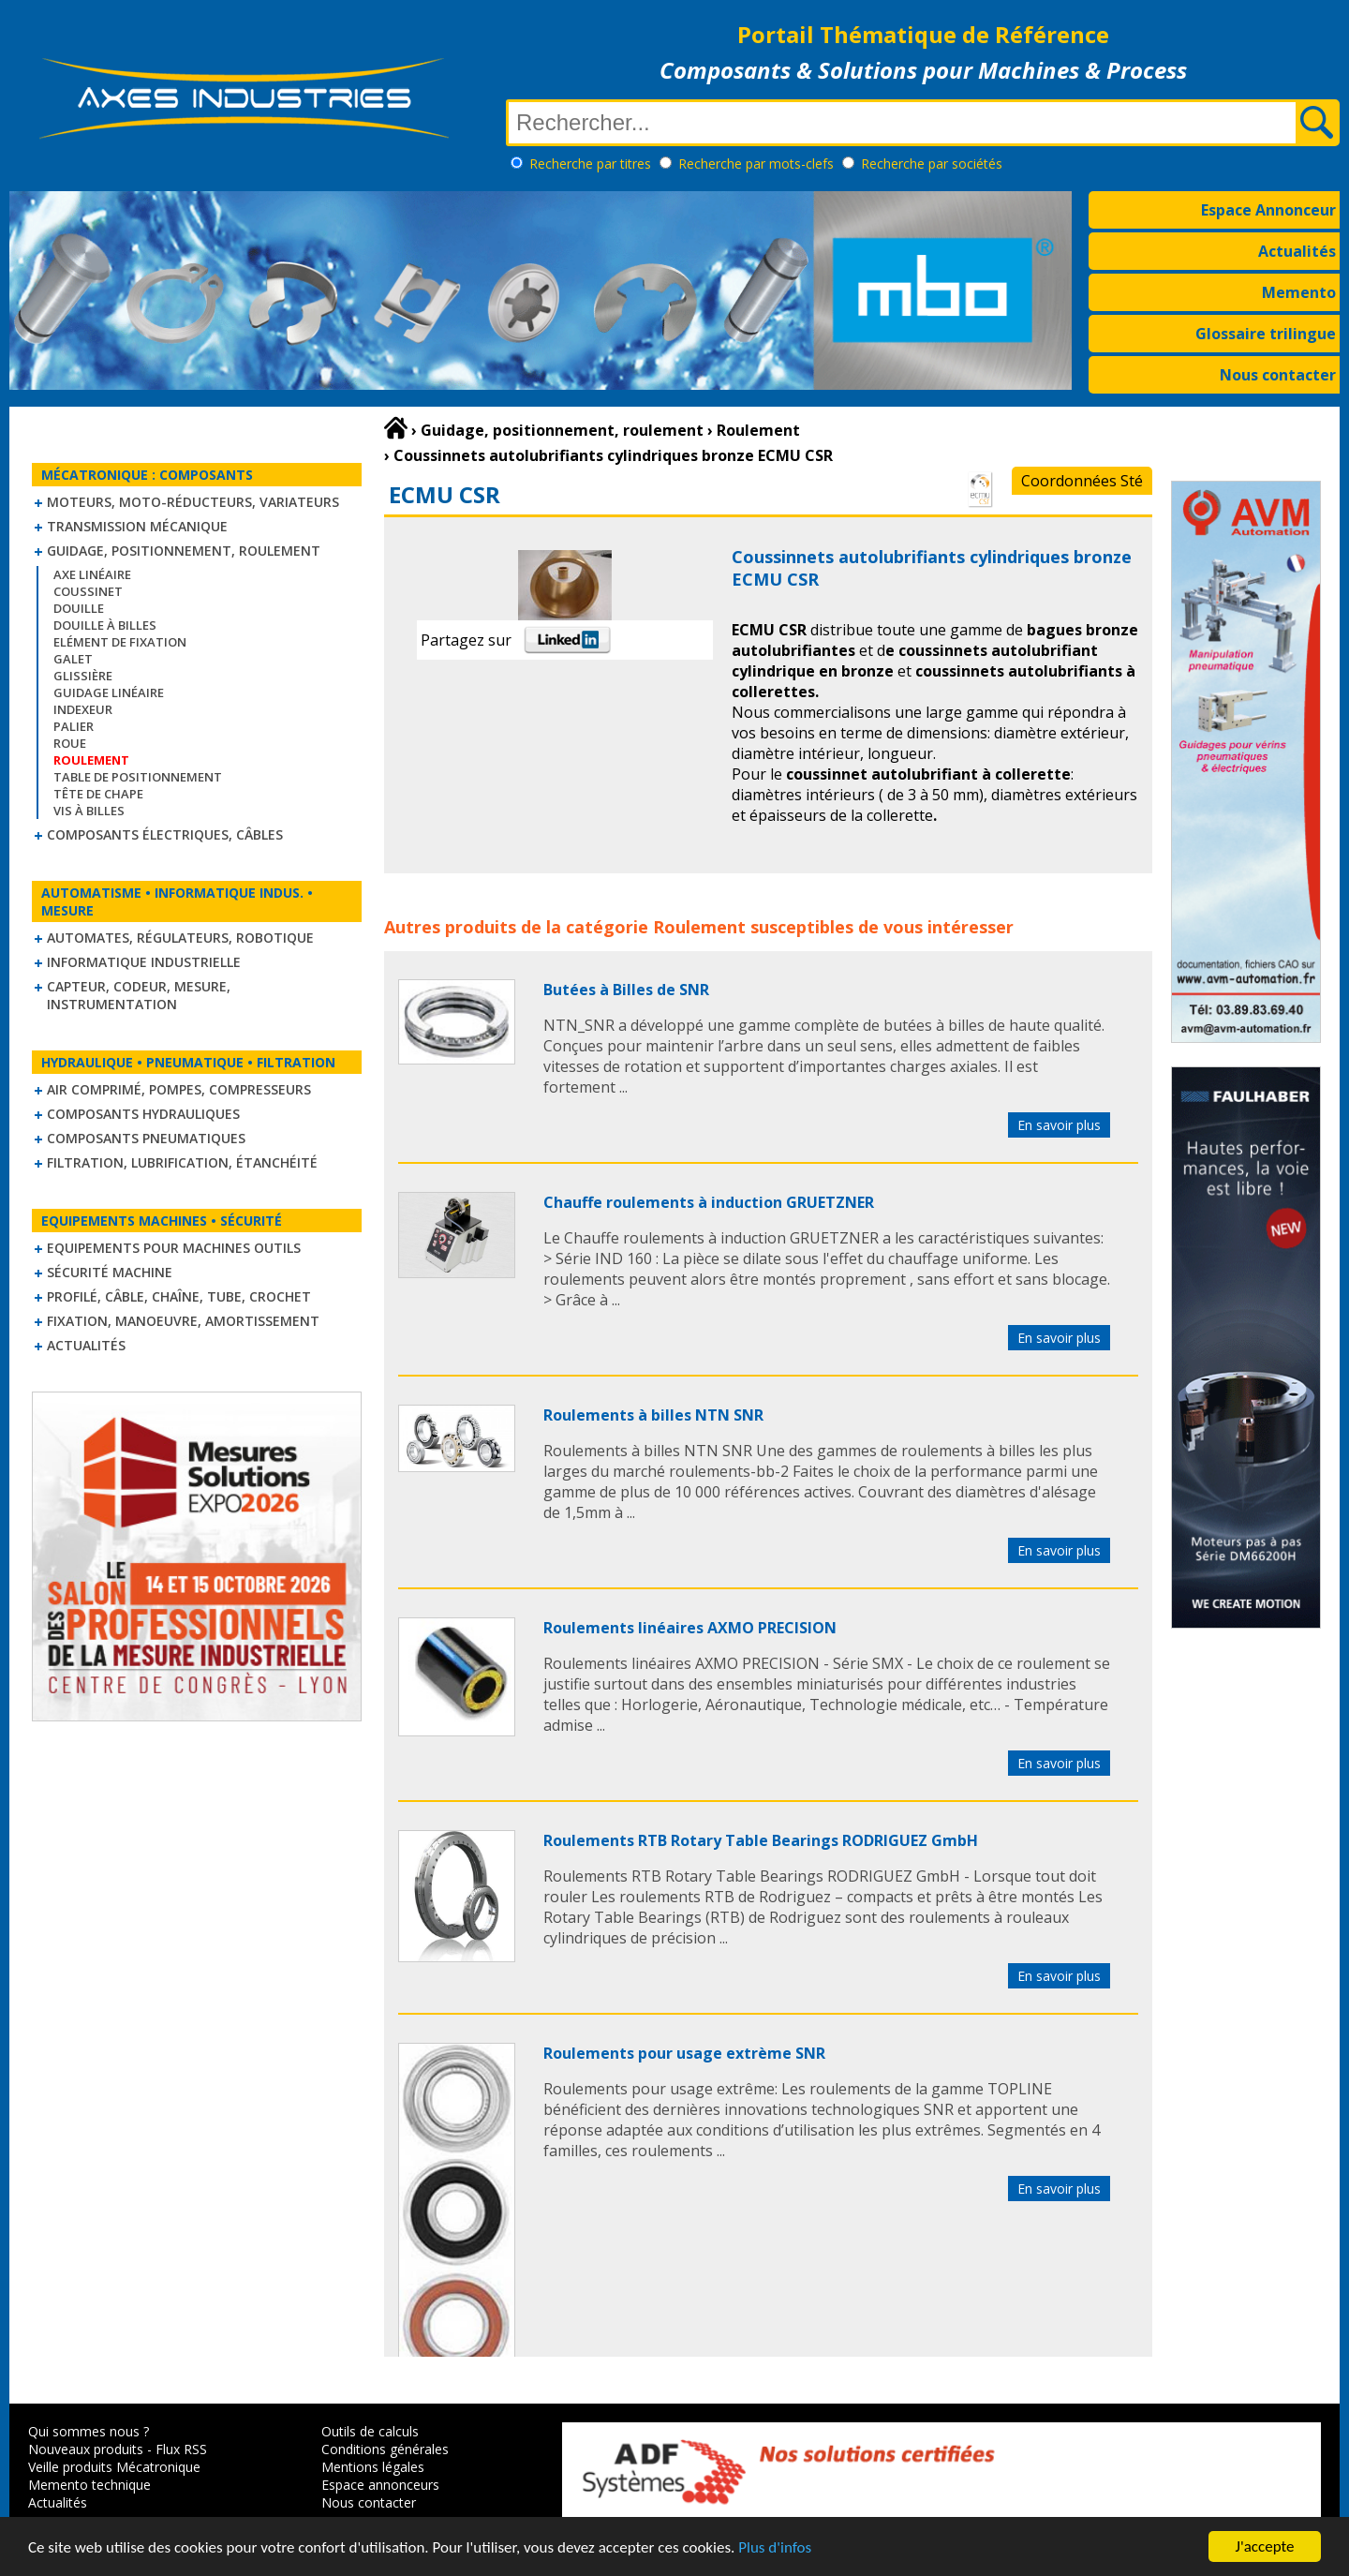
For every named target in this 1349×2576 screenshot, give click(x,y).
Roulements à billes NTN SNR (653, 1415)
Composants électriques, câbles (165, 834)
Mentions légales (372, 2467)
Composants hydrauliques (143, 1114)
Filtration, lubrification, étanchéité (182, 1162)
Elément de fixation (119, 641)
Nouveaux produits (85, 2449)
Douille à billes (104, 625)
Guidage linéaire (108, 692)
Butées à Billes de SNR (626, 989)
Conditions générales (385, 2449)
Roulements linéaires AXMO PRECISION (690, 1627)
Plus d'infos (774, 2547)
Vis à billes (89, 810)
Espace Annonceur (1268, 210)
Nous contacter (1278, 375)
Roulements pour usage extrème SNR (684, 2053)
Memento (1299, 292)
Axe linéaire (92, 574)
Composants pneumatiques (146, 1138)
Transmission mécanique (137, 526)
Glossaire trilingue (1265, 333)
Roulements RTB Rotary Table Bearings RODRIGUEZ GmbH (760, 1840)
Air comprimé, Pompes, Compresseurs (179, 1089)
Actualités (1297, 251)
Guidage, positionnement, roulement (183, 550)
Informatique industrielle (144, 962)
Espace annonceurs (380, 2485)
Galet (73, 658)
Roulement (699, 927)
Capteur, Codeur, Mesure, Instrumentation (138, 995)
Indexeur (82, 709)
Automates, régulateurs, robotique (180, 937)
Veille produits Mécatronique (114, 2467)
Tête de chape (98, 793)
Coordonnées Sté (1082, 480)
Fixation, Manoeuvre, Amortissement (183, 1321)
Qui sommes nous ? (88, 2431)
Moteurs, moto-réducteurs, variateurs (193, 502)
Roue (69, 743)
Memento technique (89, 2485)
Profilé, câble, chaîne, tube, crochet (179, 1296)
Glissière (82, 675)
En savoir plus (1059, 1125)
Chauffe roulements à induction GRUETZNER (708, 1202)
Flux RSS (181, 2449)
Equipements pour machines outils (174, 1248)
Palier (73, 726)
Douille (78, 608)
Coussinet (88, 591)
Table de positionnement (137, 776)
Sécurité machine (109, 1272)
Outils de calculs (370, 2431)
